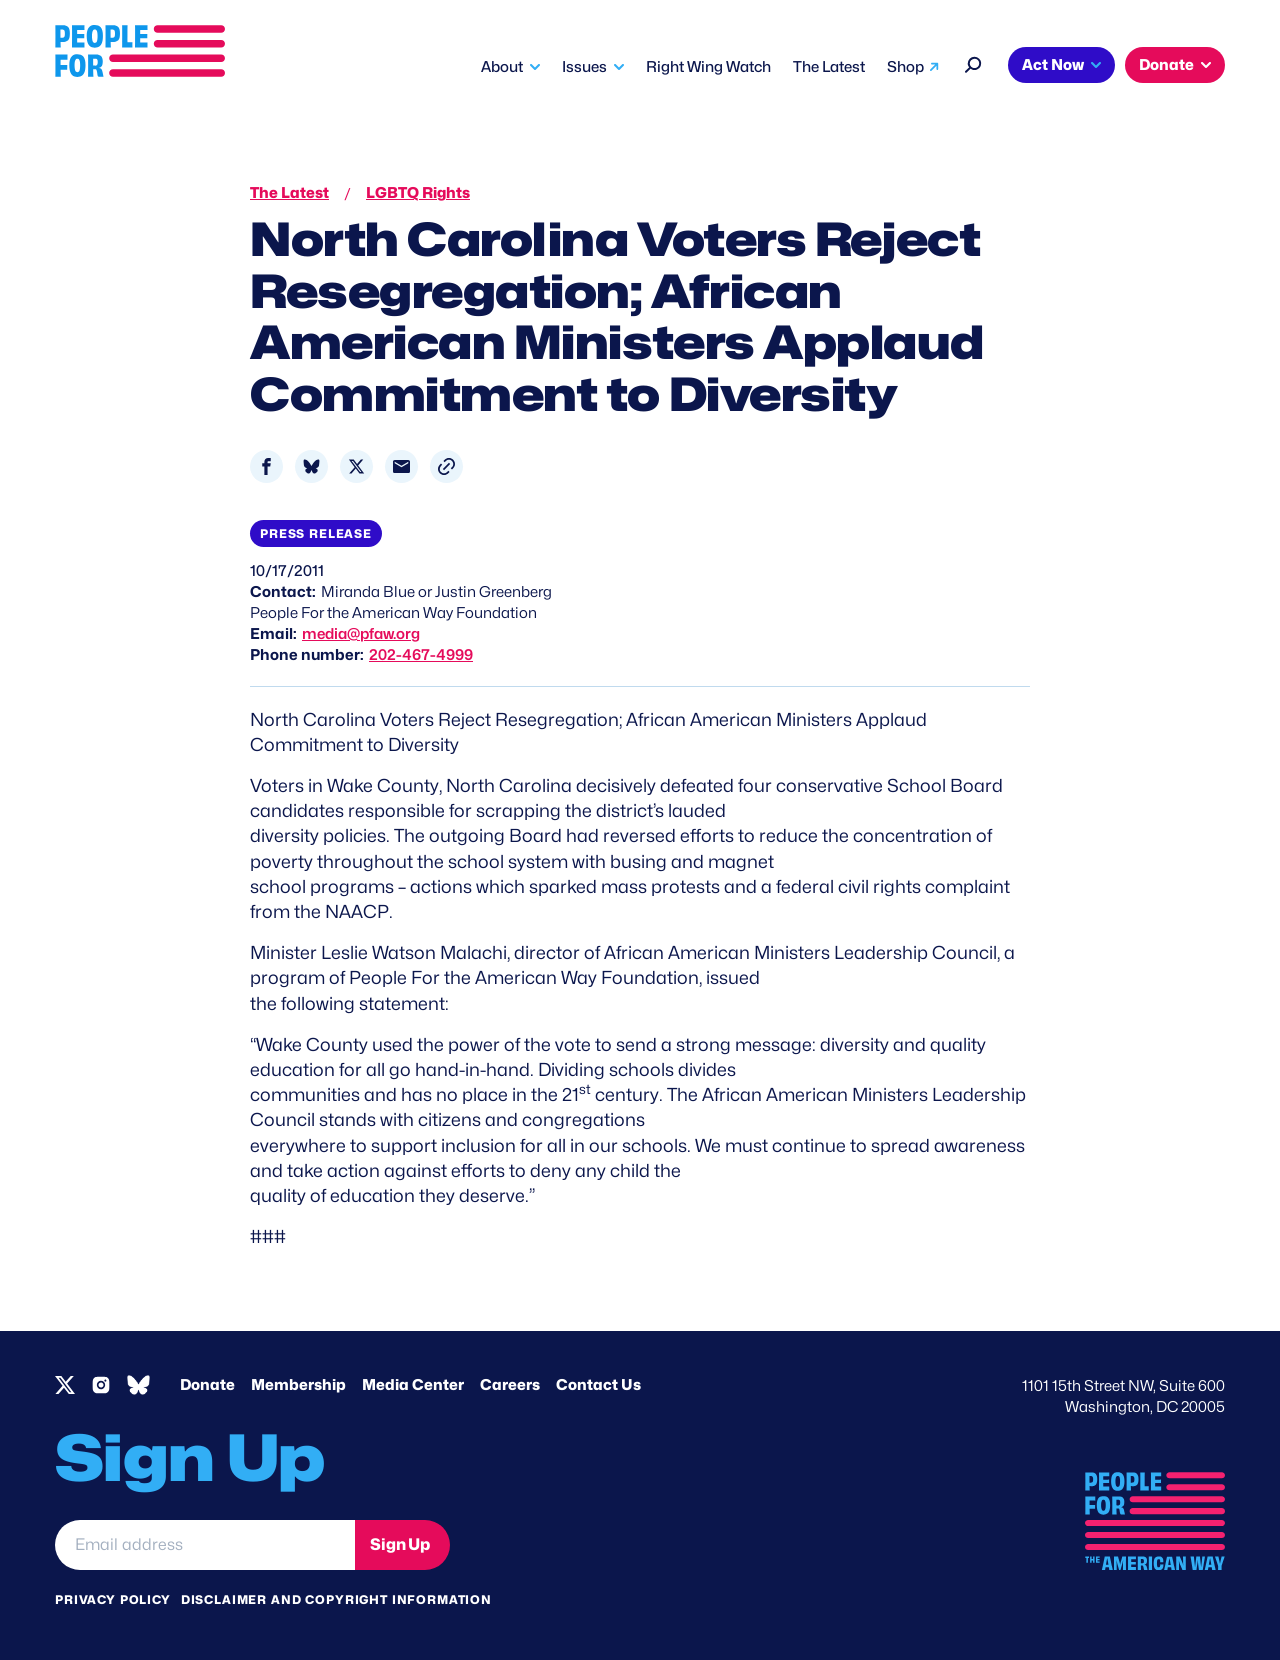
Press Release (316, 533)
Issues (584, 67)
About (502, 67)
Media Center (413, 1385)
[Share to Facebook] (266, 466)
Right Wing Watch (708, 67)
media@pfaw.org (361, 634)
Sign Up (400, 1544)
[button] (446, 466)
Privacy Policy (113, 1599)
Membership (298, 1385)
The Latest (829, 67)
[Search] (973, 62)
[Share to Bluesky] (311, 466)
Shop (905, 67)
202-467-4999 (421, 655)
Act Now (1053, 65)
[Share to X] (356, 466)
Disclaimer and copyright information (336, 1599)
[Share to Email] (401, 466)
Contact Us (598, 1385)
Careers (510, 1385)
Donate (1166, 65)
